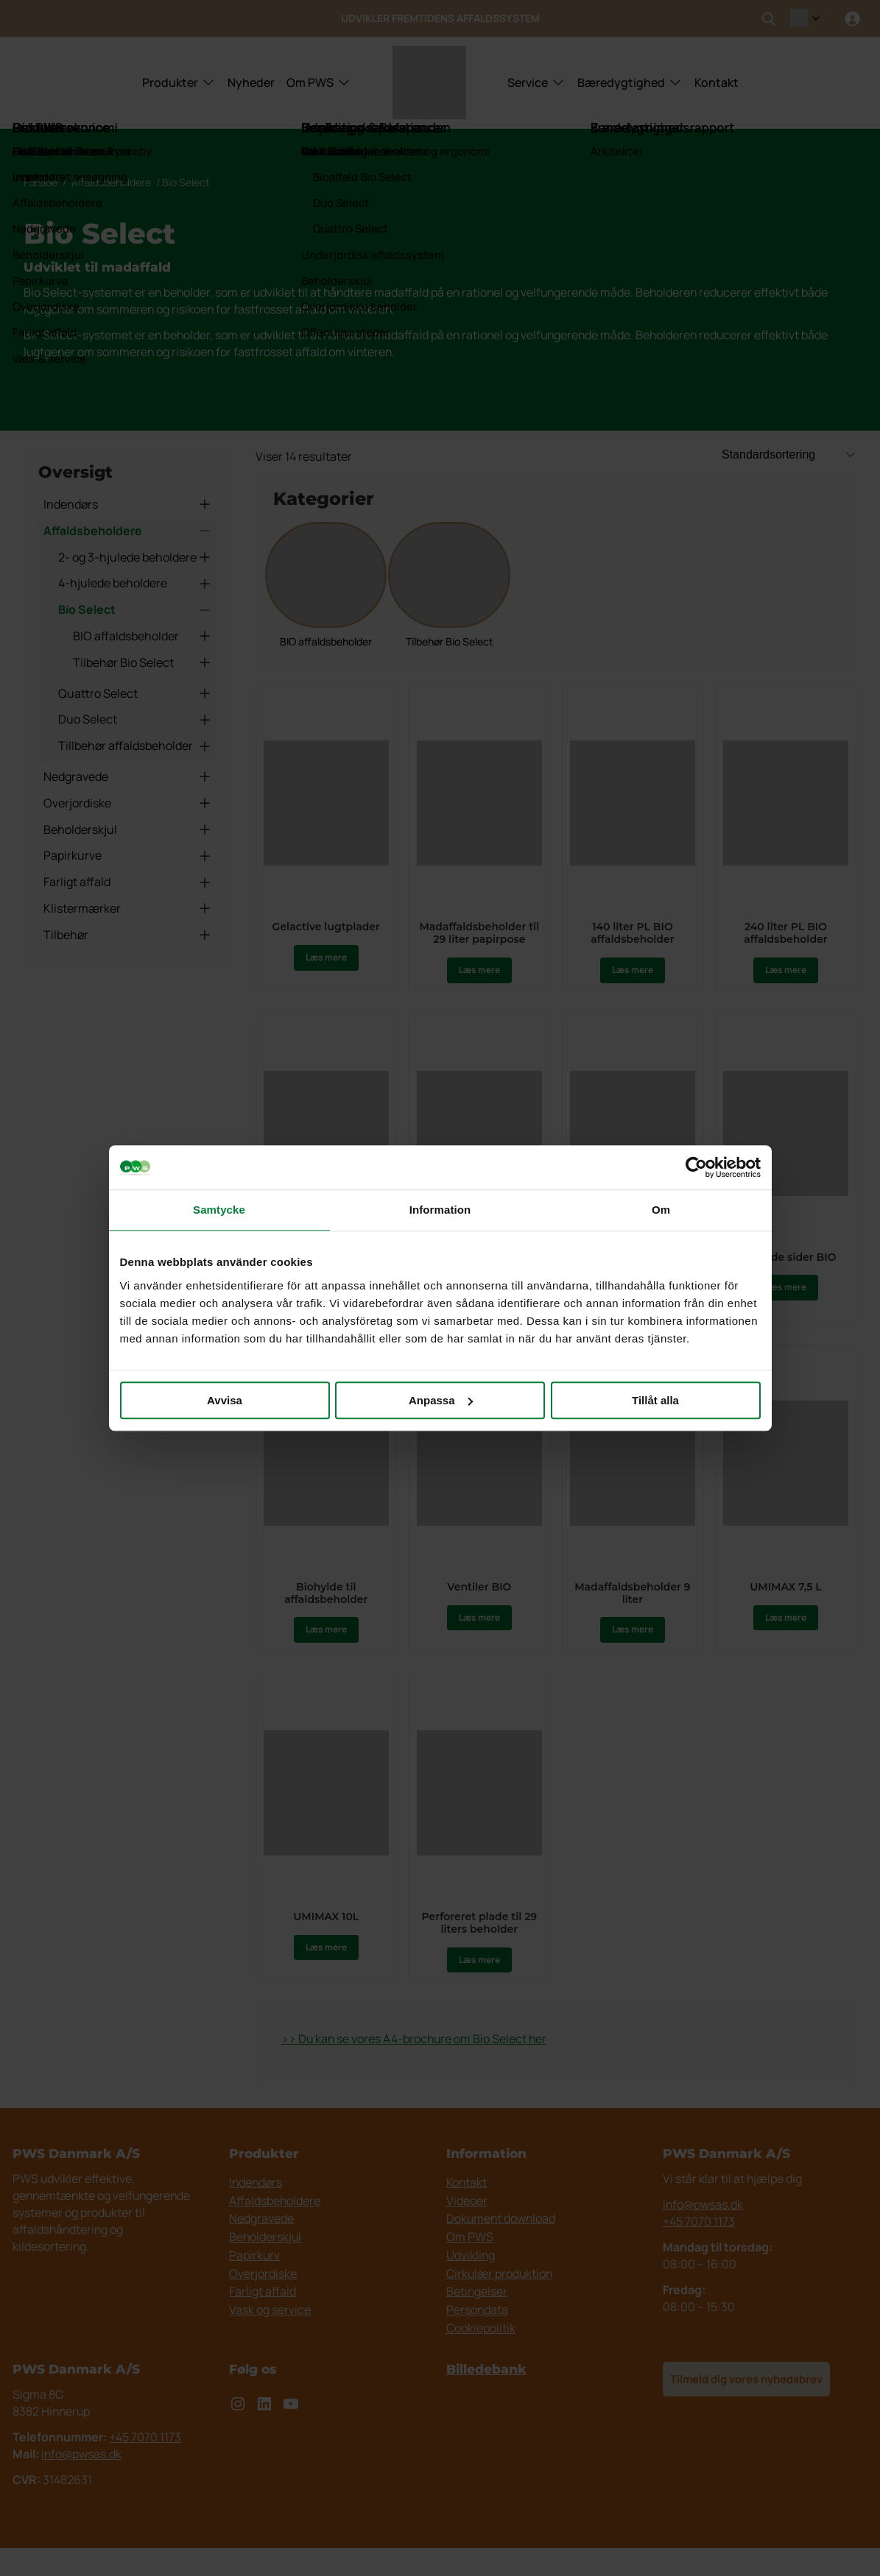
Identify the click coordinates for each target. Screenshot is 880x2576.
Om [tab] (661, 1209)
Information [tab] (440, 1209)
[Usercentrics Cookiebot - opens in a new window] (696, 1167)
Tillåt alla (655, 1400)
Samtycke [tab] (219, 1209)
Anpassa (441, 1400)
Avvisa (224, 1400)
